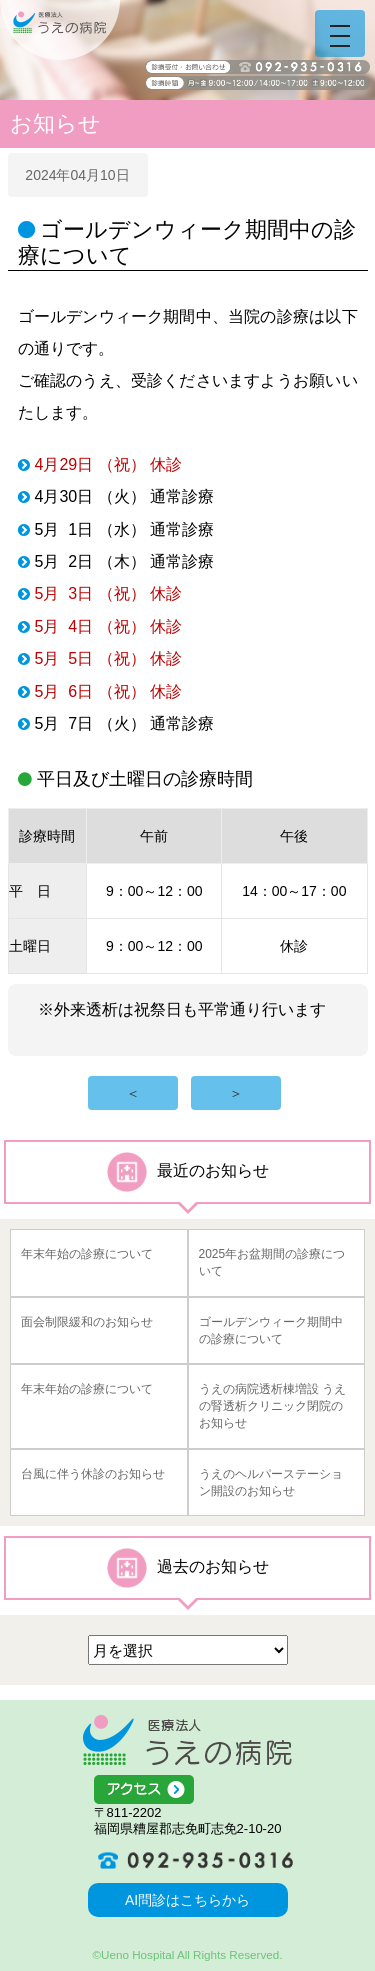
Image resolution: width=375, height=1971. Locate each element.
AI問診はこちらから (187, 1900)
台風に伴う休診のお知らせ (93, 1474)
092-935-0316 (188, 1860)
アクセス (188, 1790)
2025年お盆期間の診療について (272, 1262)
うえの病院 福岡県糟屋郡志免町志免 (60, 30)
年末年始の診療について (87, 1254)
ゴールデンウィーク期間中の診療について (271, 1330)
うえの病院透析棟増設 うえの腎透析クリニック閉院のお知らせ (272, 1406)
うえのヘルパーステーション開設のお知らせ (271, 1482)
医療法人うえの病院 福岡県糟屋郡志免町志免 (187, 1740)
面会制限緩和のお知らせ (87, 1322)
